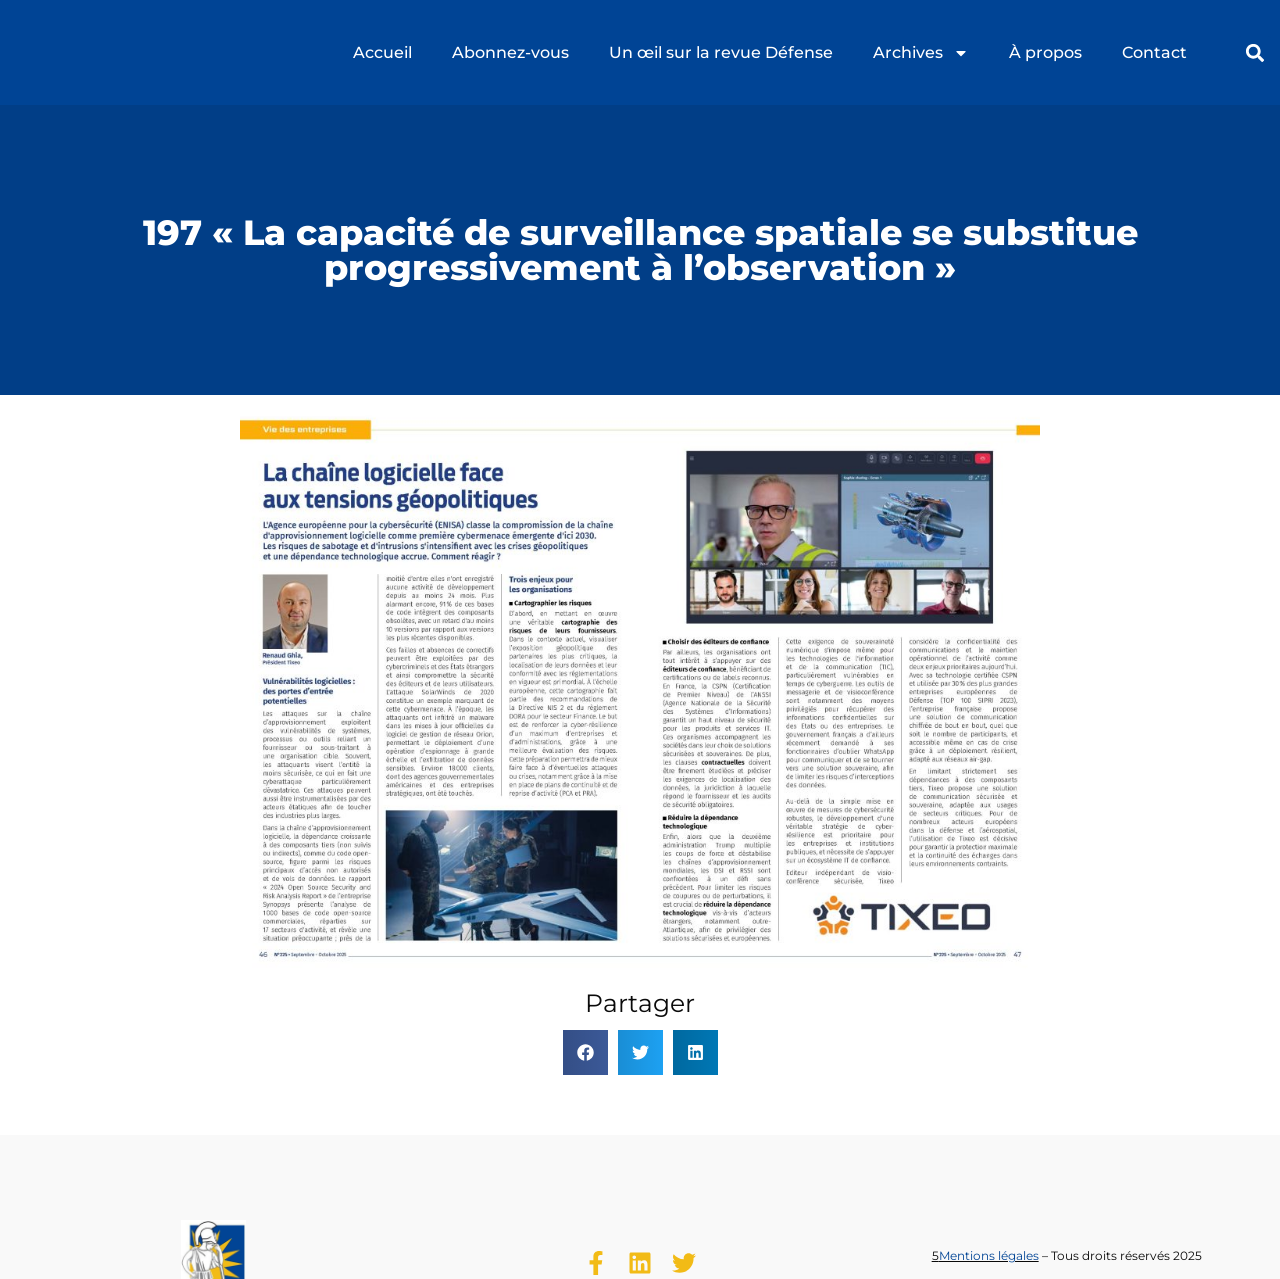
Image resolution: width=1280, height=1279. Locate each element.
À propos (1045, 52)
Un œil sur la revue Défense (721, 52)
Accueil (382, 52)
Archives (921, 53)
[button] (1254, 52)
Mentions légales (989, 1255)
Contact (1154, 52)
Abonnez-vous (510, 52)
